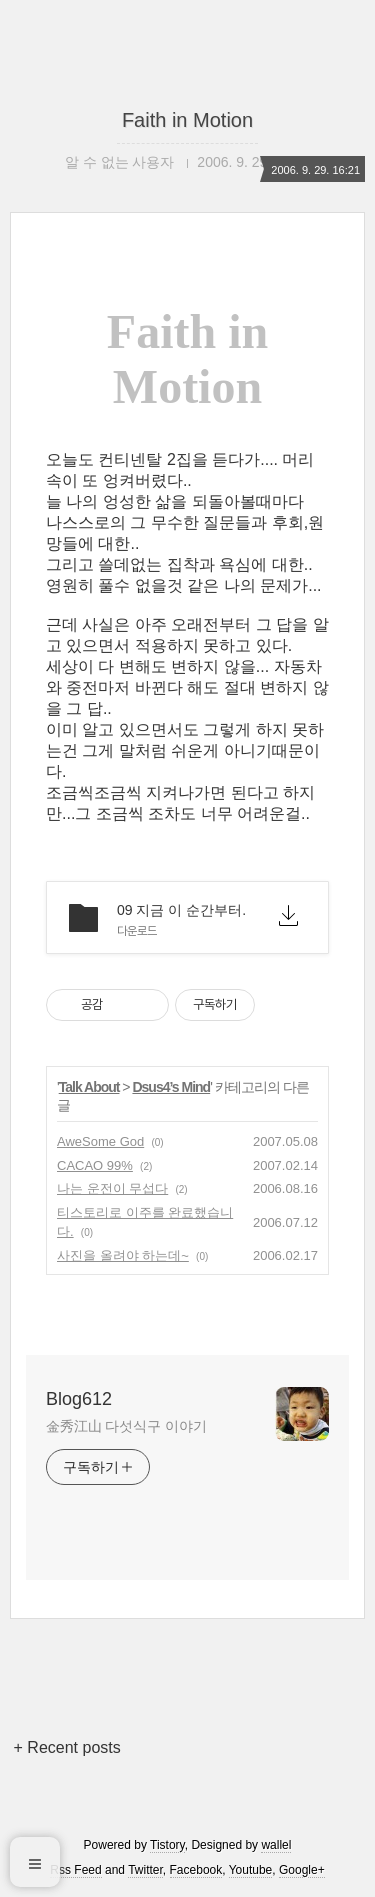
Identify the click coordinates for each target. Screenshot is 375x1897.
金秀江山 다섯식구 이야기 (126, 1426)
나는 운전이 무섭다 (112, 1188)
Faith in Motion (187, 120)
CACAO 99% (95, 1165)
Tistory (167, 1845)
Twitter (145, 1870)
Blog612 (79, 1399)
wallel (276, 1845)
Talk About (89, 1087)
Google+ (302, 1870)
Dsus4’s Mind (171, 1087)
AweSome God (100, 1141)
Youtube (251, 1870)
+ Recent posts (67, 1747)
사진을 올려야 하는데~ (123, 1255)
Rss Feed (75, 1870)
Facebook (196, 1870)
